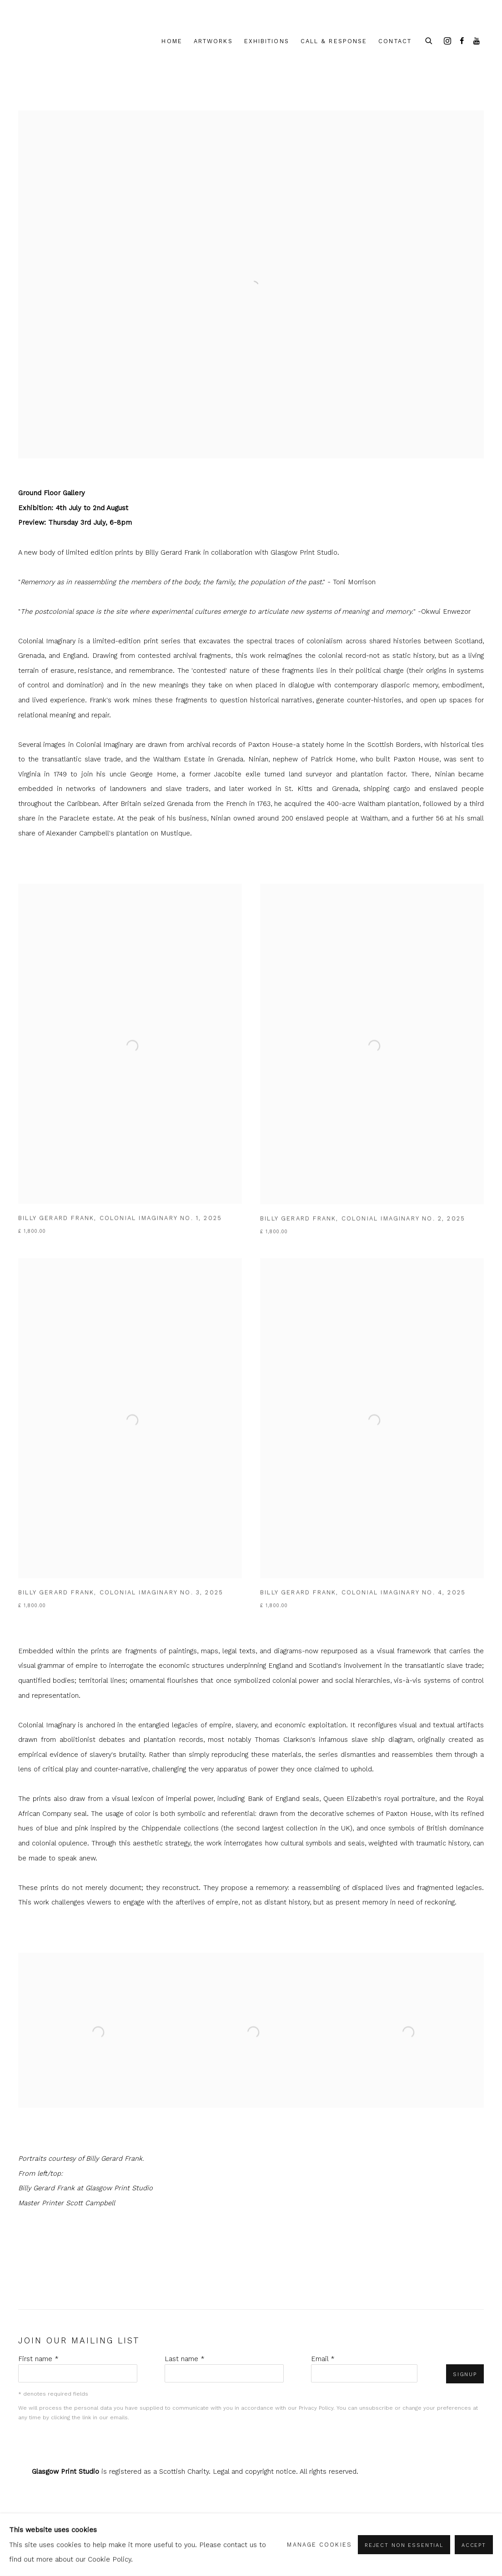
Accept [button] (474, 2545)
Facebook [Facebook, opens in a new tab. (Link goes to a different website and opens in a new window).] (462, 41)
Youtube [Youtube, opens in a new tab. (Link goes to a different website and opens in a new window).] (476, 41)
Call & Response (334, 41)
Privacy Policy (316, 2408)
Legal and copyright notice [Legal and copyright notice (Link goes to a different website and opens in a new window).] (254, 2471)
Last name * (185, 2359)
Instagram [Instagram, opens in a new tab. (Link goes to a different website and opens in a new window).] (447, 41)
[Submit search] (429, 39)
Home (171, 41)
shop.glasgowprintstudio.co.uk (59, 41)
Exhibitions (266, 41)
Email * (323, 2359)
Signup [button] (465, 2374)
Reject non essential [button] (404, 2545)
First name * (38, 2359)
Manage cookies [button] (319, 2544)
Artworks (213, 41)
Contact (395, 41)
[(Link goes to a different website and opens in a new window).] (251, 117)
